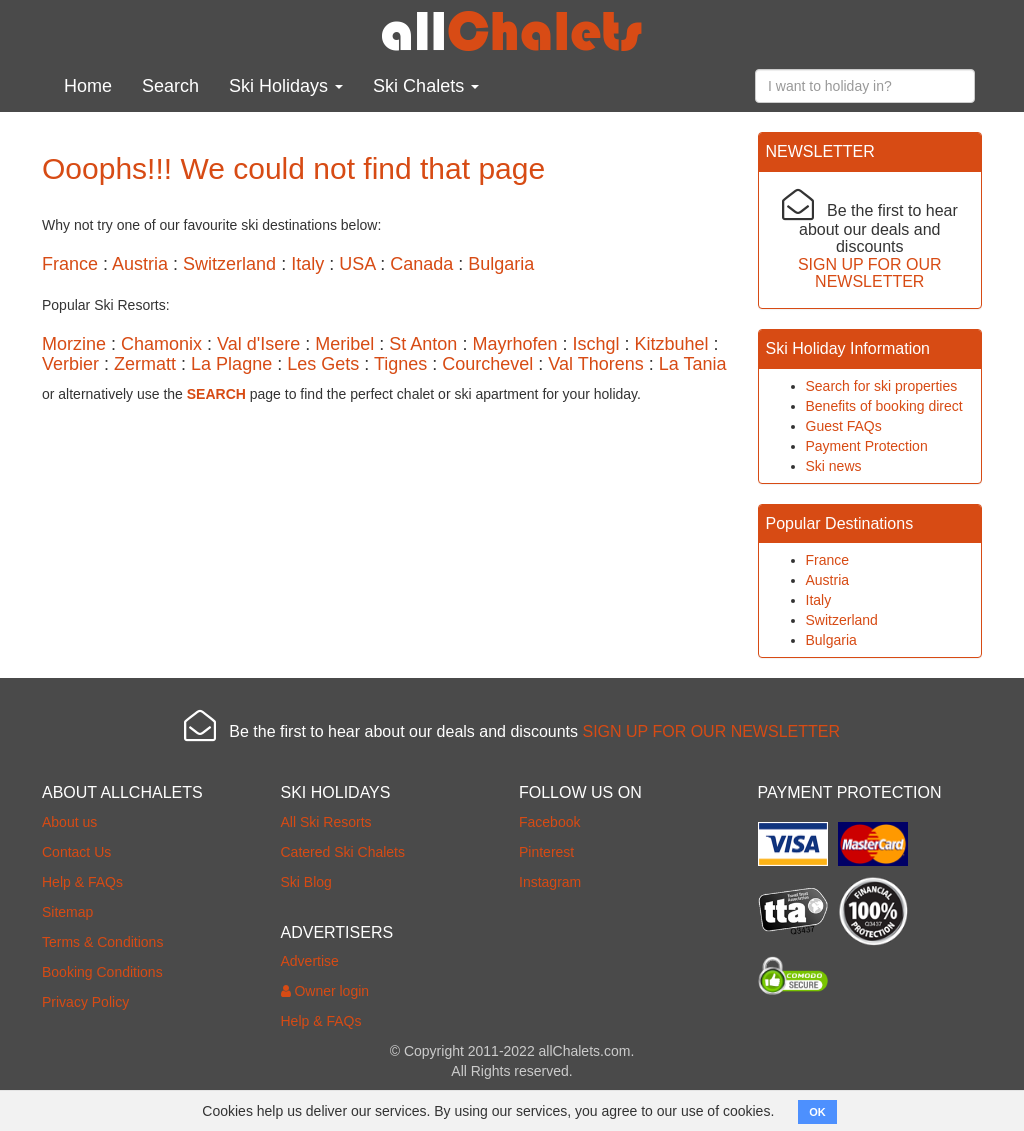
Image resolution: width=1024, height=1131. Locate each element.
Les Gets (323, 364)
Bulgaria (501, 264)
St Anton (423, 344)
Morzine (74, 344)
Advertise (310, 961)
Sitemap (67, 912)
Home (88, 86)
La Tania (693, 364)
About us (69, 822)
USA (357, 264)
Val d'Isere (258, 344)
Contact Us (76, 852)
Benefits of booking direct (884, 406)
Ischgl (595, 344)
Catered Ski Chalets (343, 852)
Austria (140, 264)
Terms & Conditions (102, 942)
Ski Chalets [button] (426, 86)
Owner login (325, 991)
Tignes (400, 364)
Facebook (549, 822)
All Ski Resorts (326, 822)
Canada (421, 264)
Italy (307, 264)
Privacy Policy (85, 1002)
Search (170, 86)
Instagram (550, 882)
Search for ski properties (882, 386)
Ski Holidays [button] (286, 86)
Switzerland (229, 264)
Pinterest (546, 852)
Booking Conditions (102, 972)
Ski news (834, 466)
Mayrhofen (514, 344)
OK (817, 1112)
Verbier (70, 364)
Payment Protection (867, 446)
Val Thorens (595, 364)
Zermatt (145, 364)
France (70, 264)
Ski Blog (306, 882)
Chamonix (161, 344)
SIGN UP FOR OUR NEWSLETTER (870, 273)
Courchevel (487, 364)
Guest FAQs (844, 426)
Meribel (344, 344)
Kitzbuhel (672, 344)
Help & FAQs (82, 882)
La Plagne (231, 364)
